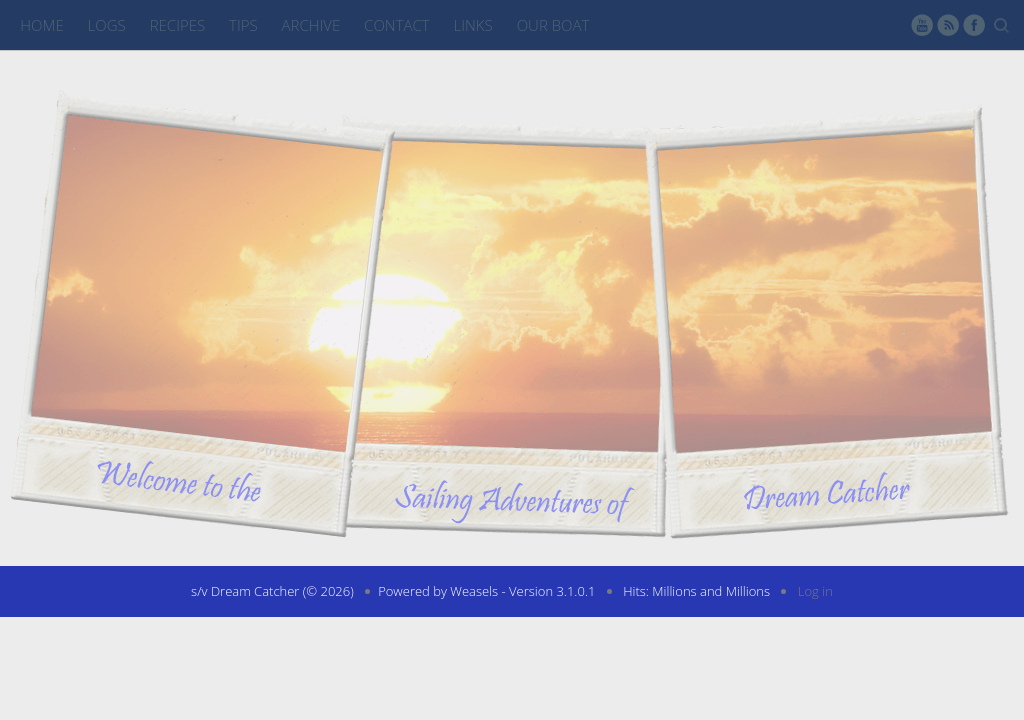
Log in (815, 591)
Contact (397, 25)
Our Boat (553, 25)
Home (41, 25)
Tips (243, 25)
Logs (107, 25)
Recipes (177, 25)
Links (473, 25)
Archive (311, 25)
